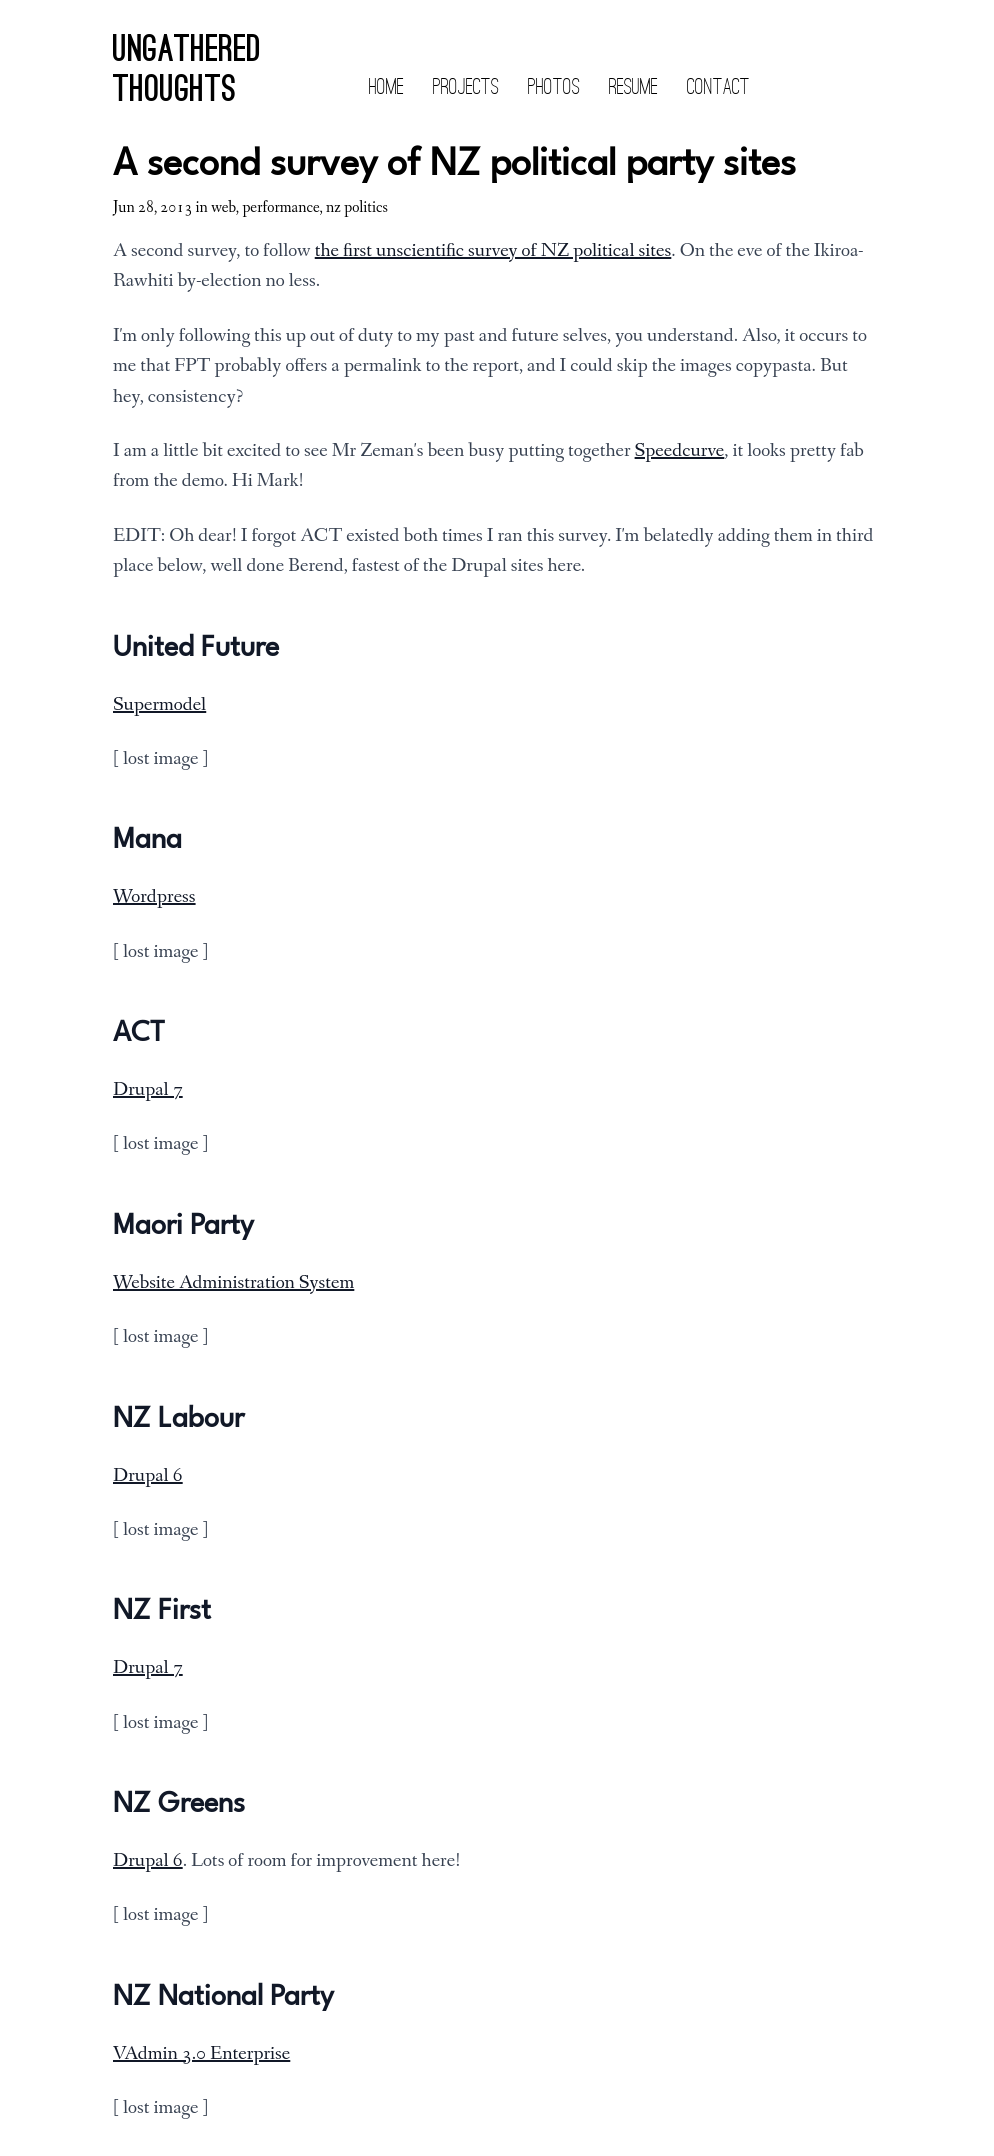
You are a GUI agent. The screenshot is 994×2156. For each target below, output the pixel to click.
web (223, 207)
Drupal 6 (148, 1476)
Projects (466, 88)
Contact (718, 88)
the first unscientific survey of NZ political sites (493, 251)
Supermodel (159, 705)
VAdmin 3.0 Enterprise (201, 2054)
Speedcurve (680, 451)
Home (386, 88)
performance (280, 207)
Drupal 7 (148, 1090)
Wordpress (154, 897)
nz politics (357, 207)
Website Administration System (233, 1283)
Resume (633, 88)
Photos (554, 88)
